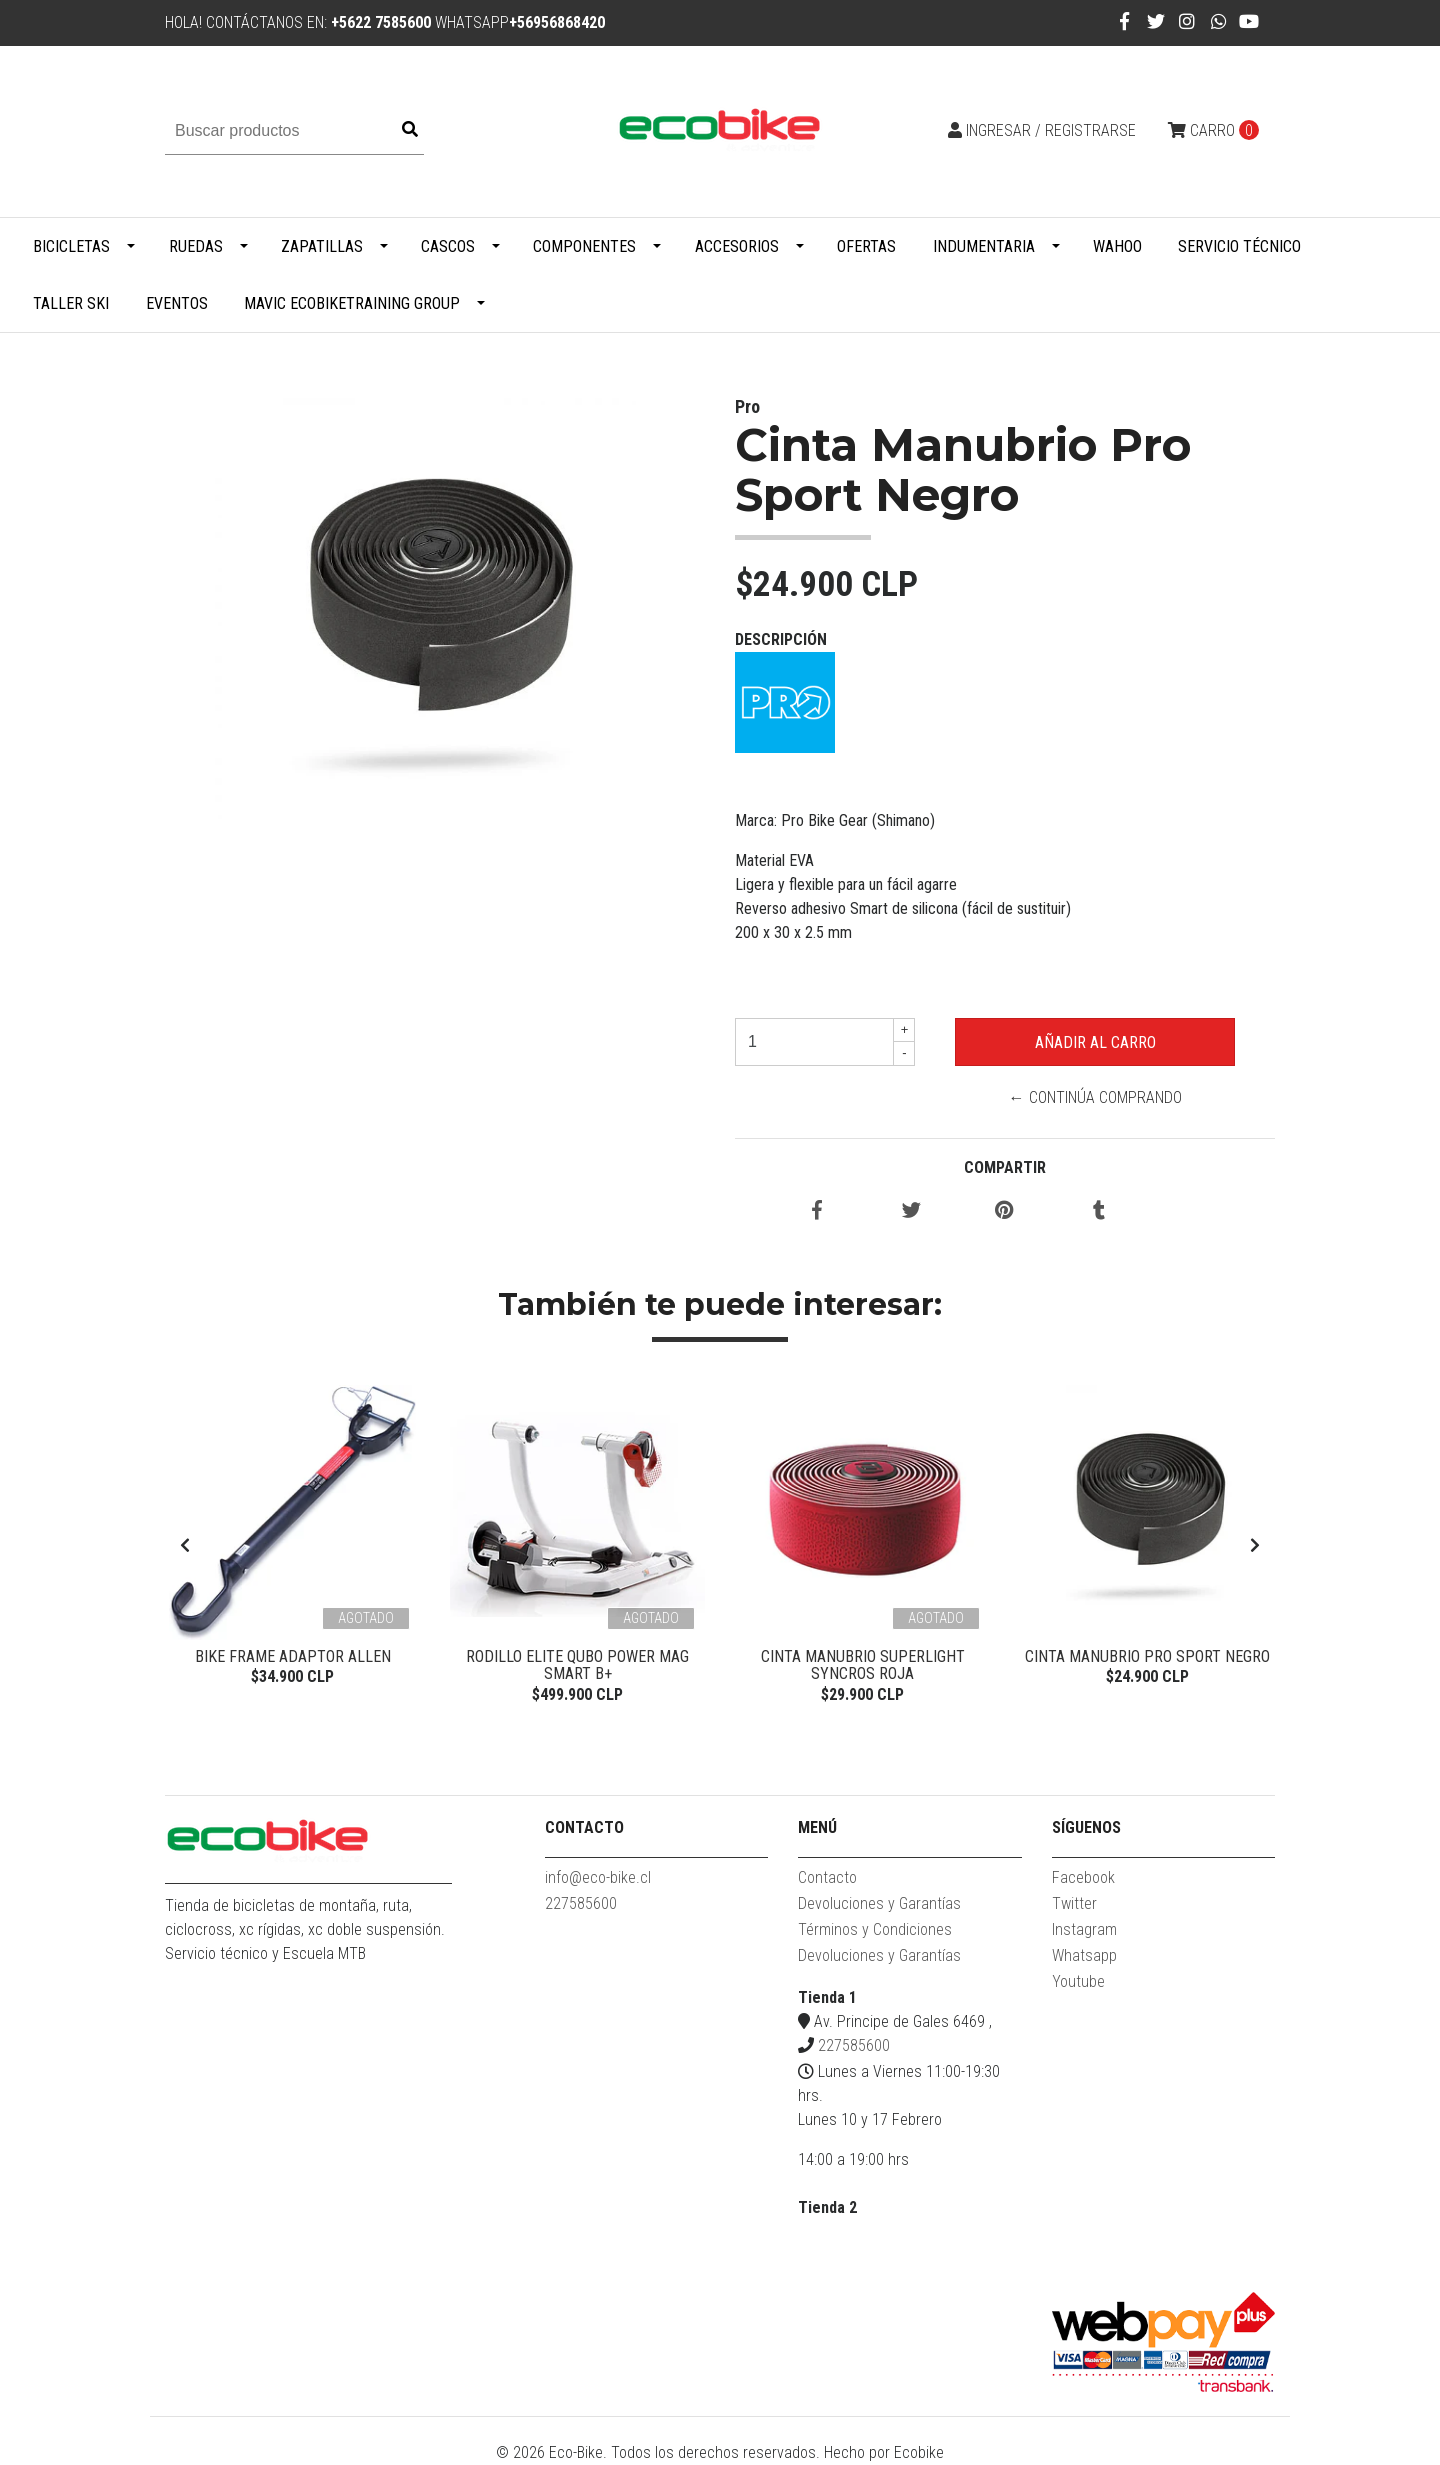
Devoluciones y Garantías (879, 1903)
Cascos (448, 246)
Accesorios (737, 246)
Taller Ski (71, 303)
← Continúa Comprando (1095, 1097)
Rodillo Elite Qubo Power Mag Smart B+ (577, 1665)
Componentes (584, 246)
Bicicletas (71, 246)
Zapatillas (322, 246)
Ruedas (196, 246)
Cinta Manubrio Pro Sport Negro (1147, 1656)
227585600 (581, 1903)
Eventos (177, 303)
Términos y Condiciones (875, 1929)
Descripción (781, 639)
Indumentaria (984, 246)
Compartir (1005, 1167)
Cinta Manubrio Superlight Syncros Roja (863, 1665)
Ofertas (866, 246)
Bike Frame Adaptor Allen (293, 1656)
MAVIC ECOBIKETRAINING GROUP (352, 303)
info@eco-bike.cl (598, 1877)
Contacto (827, 1877)
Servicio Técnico (1239, 246)
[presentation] (185, 1546)
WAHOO (1117, 246)
